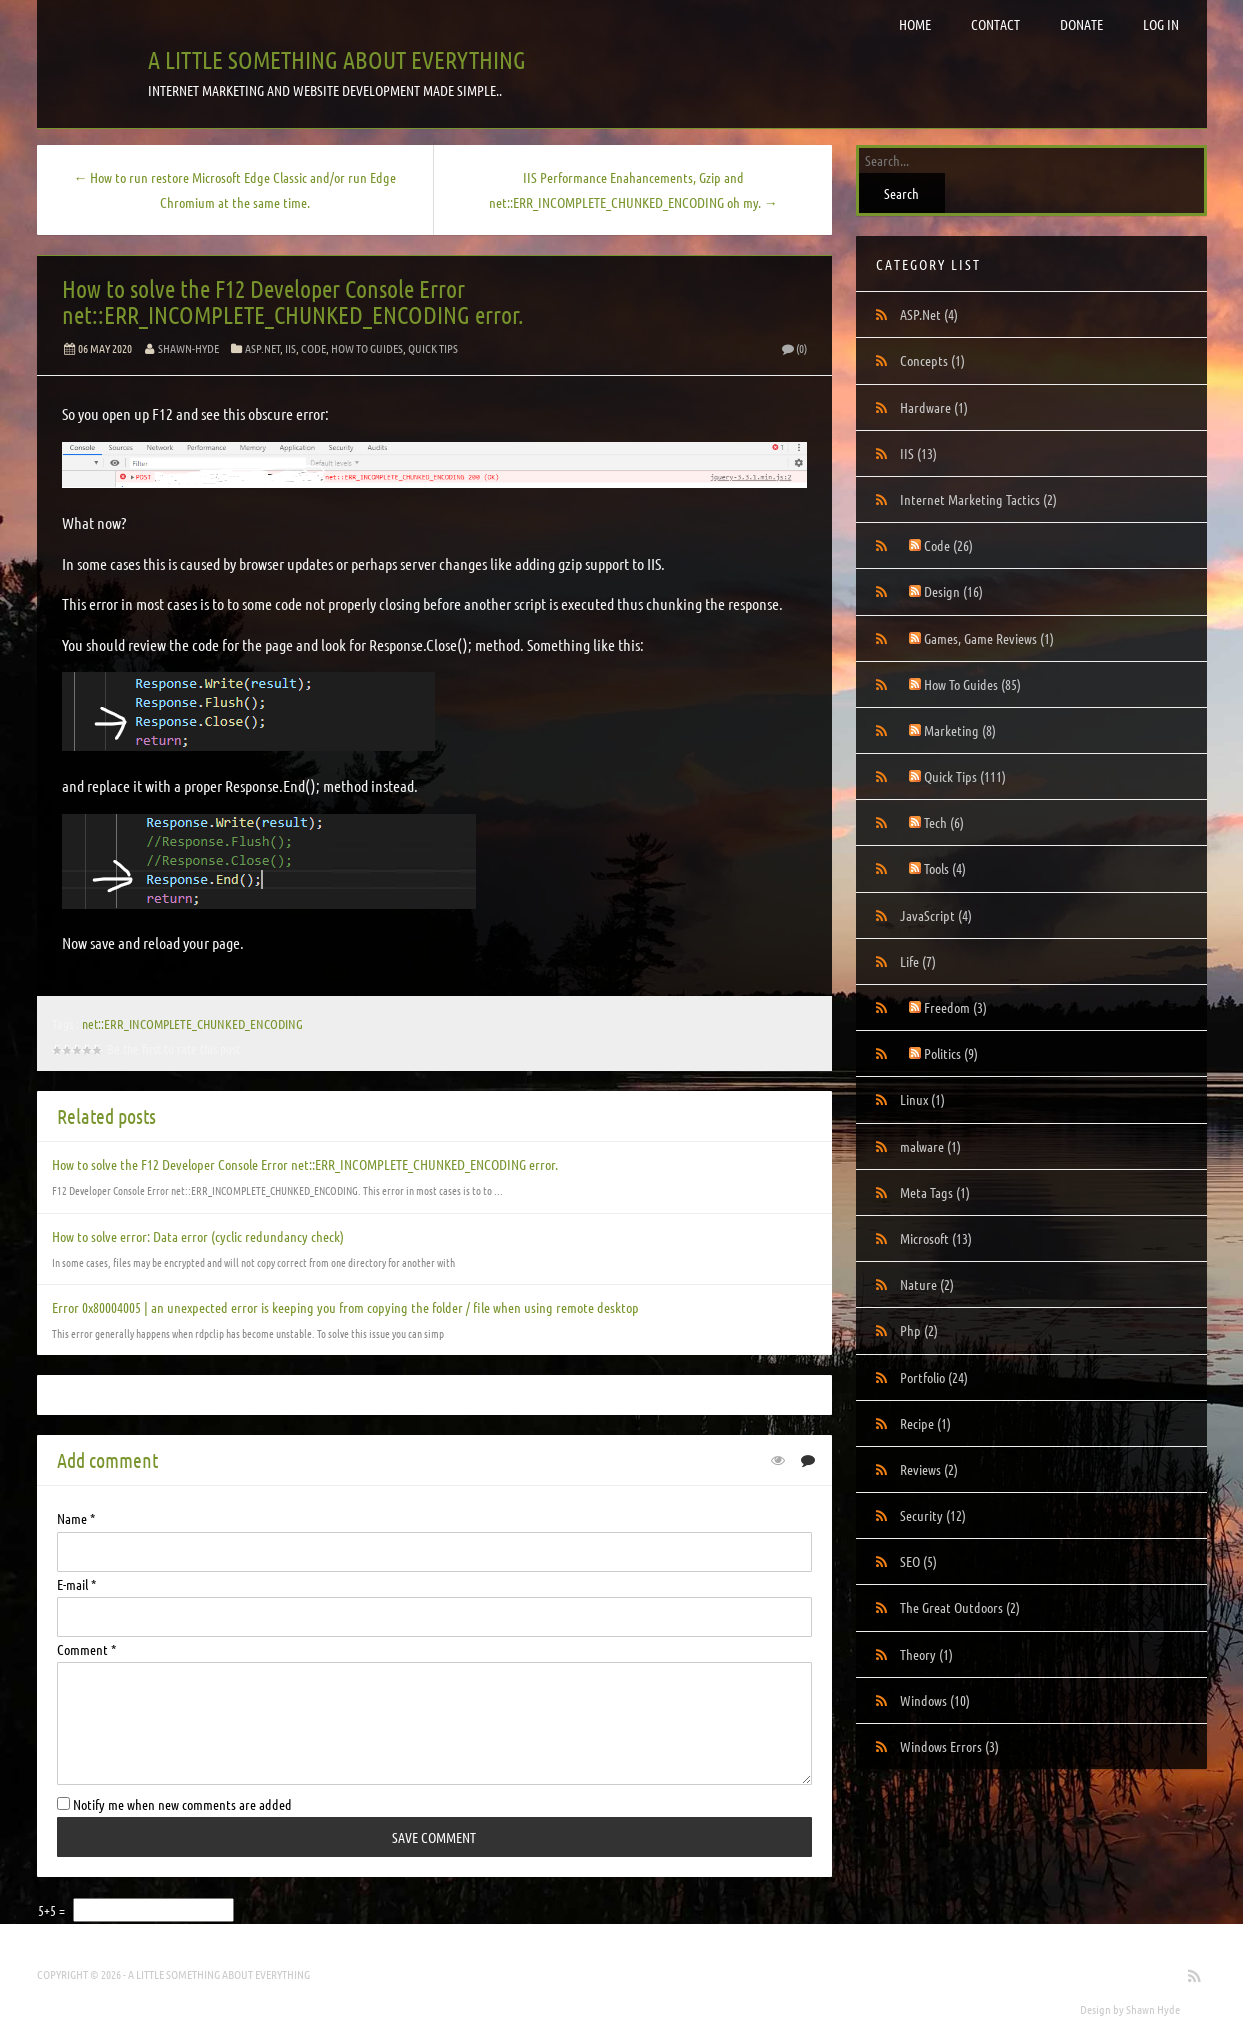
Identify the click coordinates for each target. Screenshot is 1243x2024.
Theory (926, 1654)
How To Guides (367, 348)
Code (313, 348)
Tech (944, 822)
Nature (927, 1284)
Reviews (929, 1469)
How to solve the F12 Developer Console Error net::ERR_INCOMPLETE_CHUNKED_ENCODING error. (293, 301)
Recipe (925, 1423)
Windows (935, 1700)
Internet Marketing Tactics (978, 499)
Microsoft (936, 1238)
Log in (1161, 24)
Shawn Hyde (1153, 2009)
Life (918, 961)
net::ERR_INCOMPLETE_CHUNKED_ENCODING (192, 1023)
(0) (793, 348)
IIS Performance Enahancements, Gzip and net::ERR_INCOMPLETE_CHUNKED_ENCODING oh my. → (633, 189)
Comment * (86, 1649)
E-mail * (76, 1584)
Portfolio (934, 1377)
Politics (951, 1053)
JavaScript (936, 915)
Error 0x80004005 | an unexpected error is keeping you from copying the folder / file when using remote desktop (345, 1307)
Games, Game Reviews (989, 638)
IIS (290, 348)
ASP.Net (262, 348)
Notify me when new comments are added (174, 1804)
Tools (945, 868)
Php (919, 1330)
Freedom (955, 1007)
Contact (995, 24)
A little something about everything (337, 59)
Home (915, 24)
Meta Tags (935, 1192)
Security (933, 1515)
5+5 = (53, 1910)
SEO (918, 1561)
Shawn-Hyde (188, 348)
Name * (76, 1518)
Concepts (932, 360)
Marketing (960, 730)
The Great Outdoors (960, 1607)
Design (953, 591)
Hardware (934, 407)
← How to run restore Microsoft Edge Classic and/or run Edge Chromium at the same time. (234, 189)
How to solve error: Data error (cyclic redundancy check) (198, 1236)
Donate (1081, 24)
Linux (922, 1099)
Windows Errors (949, 1746)
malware (930, 1146)
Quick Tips (433, 348)
